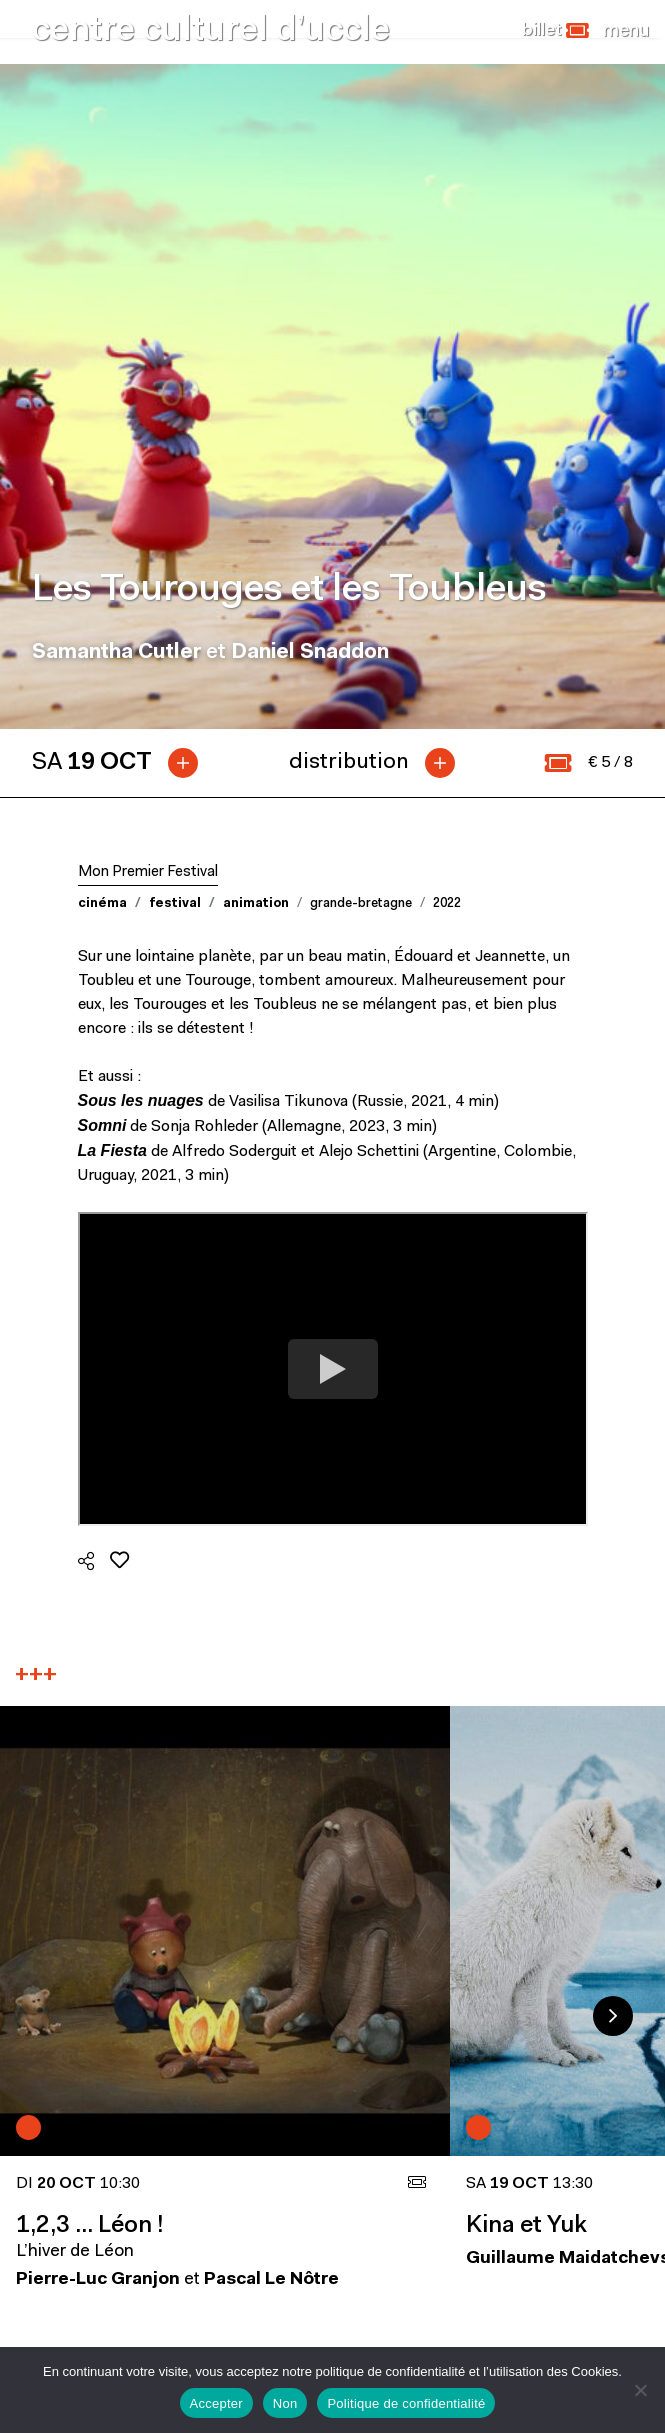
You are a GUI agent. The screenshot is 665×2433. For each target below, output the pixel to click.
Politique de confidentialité (406, 2403)
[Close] (626, 31)
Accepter (216, 2403)
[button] (555, 31)
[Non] (640, 2390)
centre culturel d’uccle (211, 31)
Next (613, 2016)
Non (285, 2403)
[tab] (123, 763)
